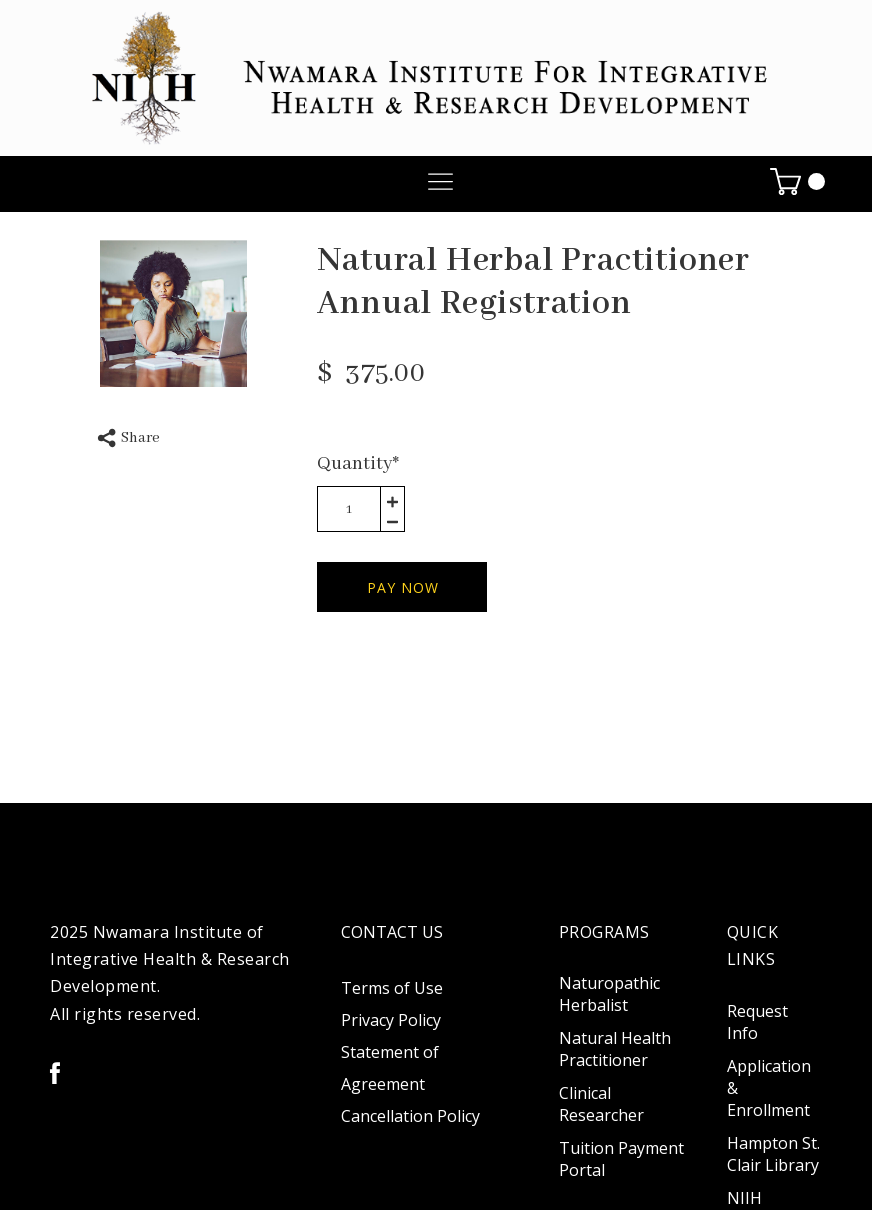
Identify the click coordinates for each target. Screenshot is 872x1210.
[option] (174, 313)
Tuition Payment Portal (621, 1159)
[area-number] (349, 509)
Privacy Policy (391, 1020)
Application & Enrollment (769, 1088)
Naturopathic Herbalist (609, 994)
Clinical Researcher (601, 1104)
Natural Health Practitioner (615, 1049)
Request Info (757, 1022)
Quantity (358, 464)
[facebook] (55, 1073)
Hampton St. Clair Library (773, 1154)
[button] (440, 181)
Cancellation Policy (410, 1116)
